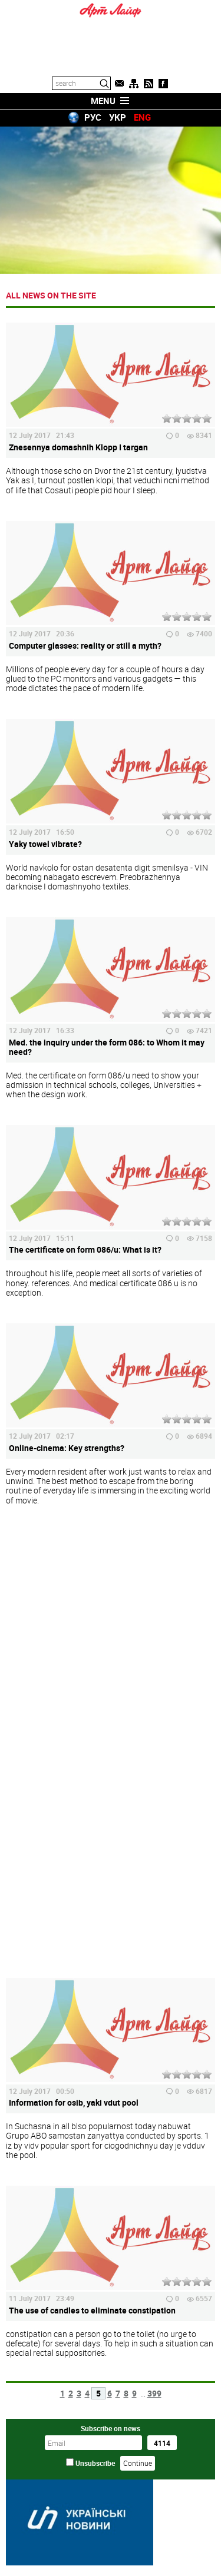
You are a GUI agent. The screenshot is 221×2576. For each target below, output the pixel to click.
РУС (92, 117)
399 (154, 2393)
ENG (142, 117)
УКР (117, 117)
